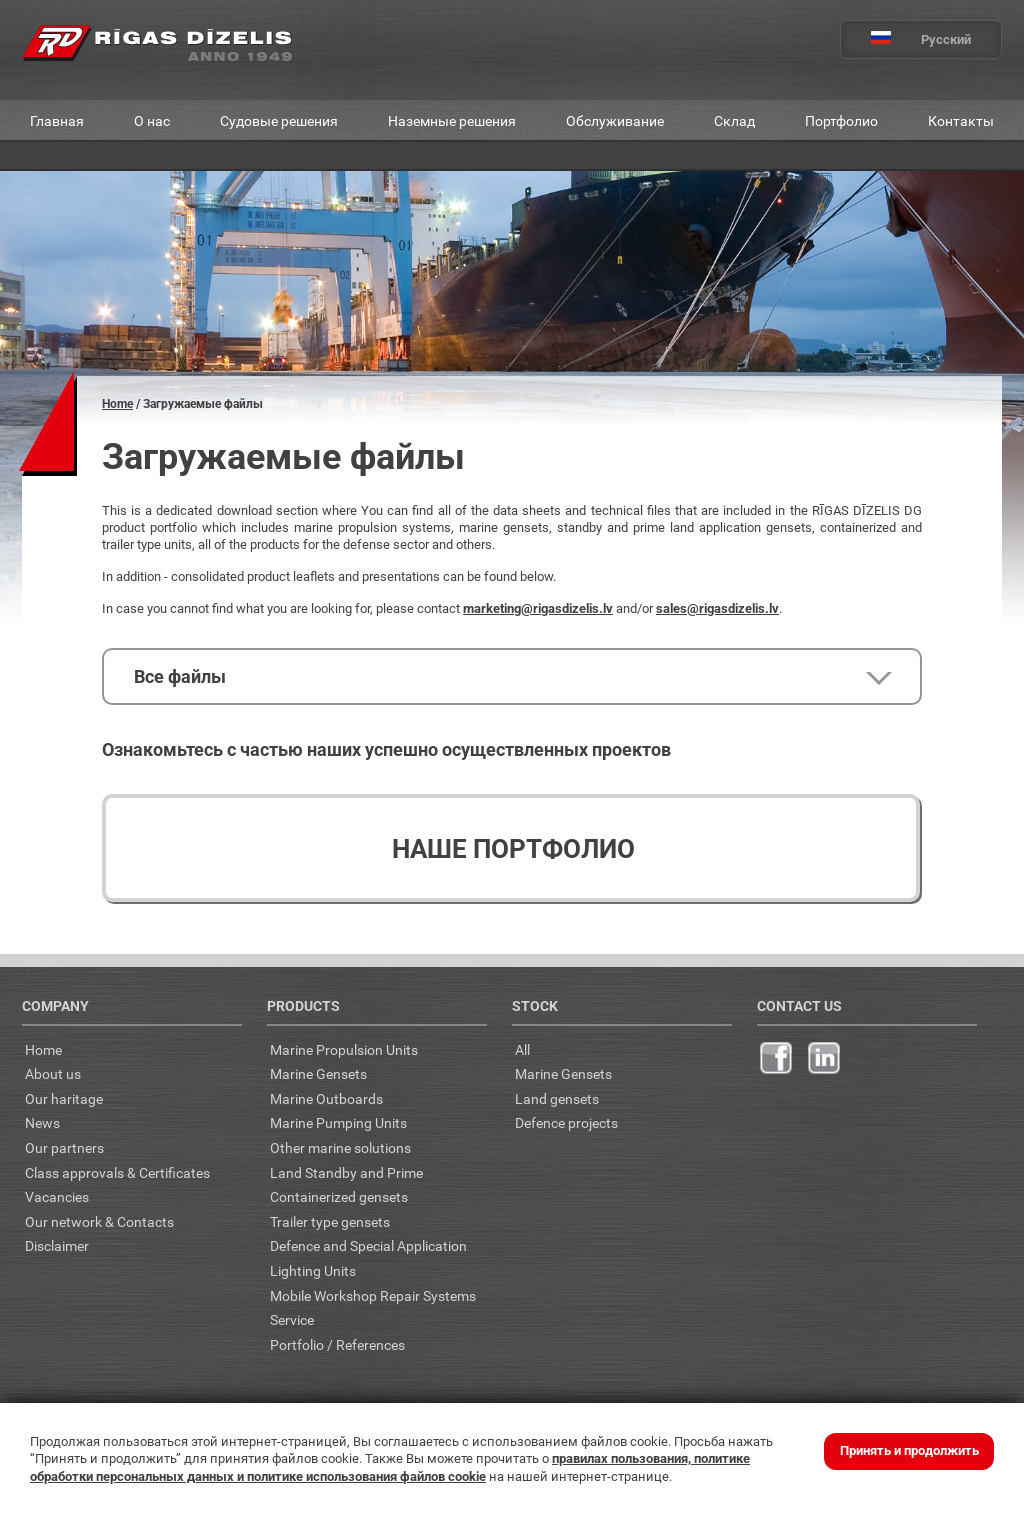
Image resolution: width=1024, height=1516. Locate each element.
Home (117, 404)
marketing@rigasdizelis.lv (538, 608)
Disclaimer (57, 1245)
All (522, 1049)
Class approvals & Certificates (117, 1172)
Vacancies (57, 1196)
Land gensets (557, 1098)
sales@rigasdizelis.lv (717, 608)
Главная (57, 120)
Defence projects (566, 1122)
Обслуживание (615, 120)
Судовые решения (279, 120)
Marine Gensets (318, 1073)
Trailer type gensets (330, 1221)
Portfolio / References (337, 1344)
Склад (734, 120)
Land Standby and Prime (346, 1172)
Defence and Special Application (368, 1245)
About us (53, 1073)
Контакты (961, 120)
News (42, 1122)
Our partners (64, 1147)
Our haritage (64, 1098)
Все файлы (180, 676)
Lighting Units (313, 1270)
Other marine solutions (340, 1147)
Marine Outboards (326, 1098)
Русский (906, 39)
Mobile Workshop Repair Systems (373, 1295)
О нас (152, 120)
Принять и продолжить (909, 1450)
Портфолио (841, 120)
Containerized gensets (339, 1196)
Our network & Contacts (99, 1221)
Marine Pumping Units (338, 1122)
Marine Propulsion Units (344, 1049)
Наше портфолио (513, 849)
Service (292, 1319)
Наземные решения (452, 120)
